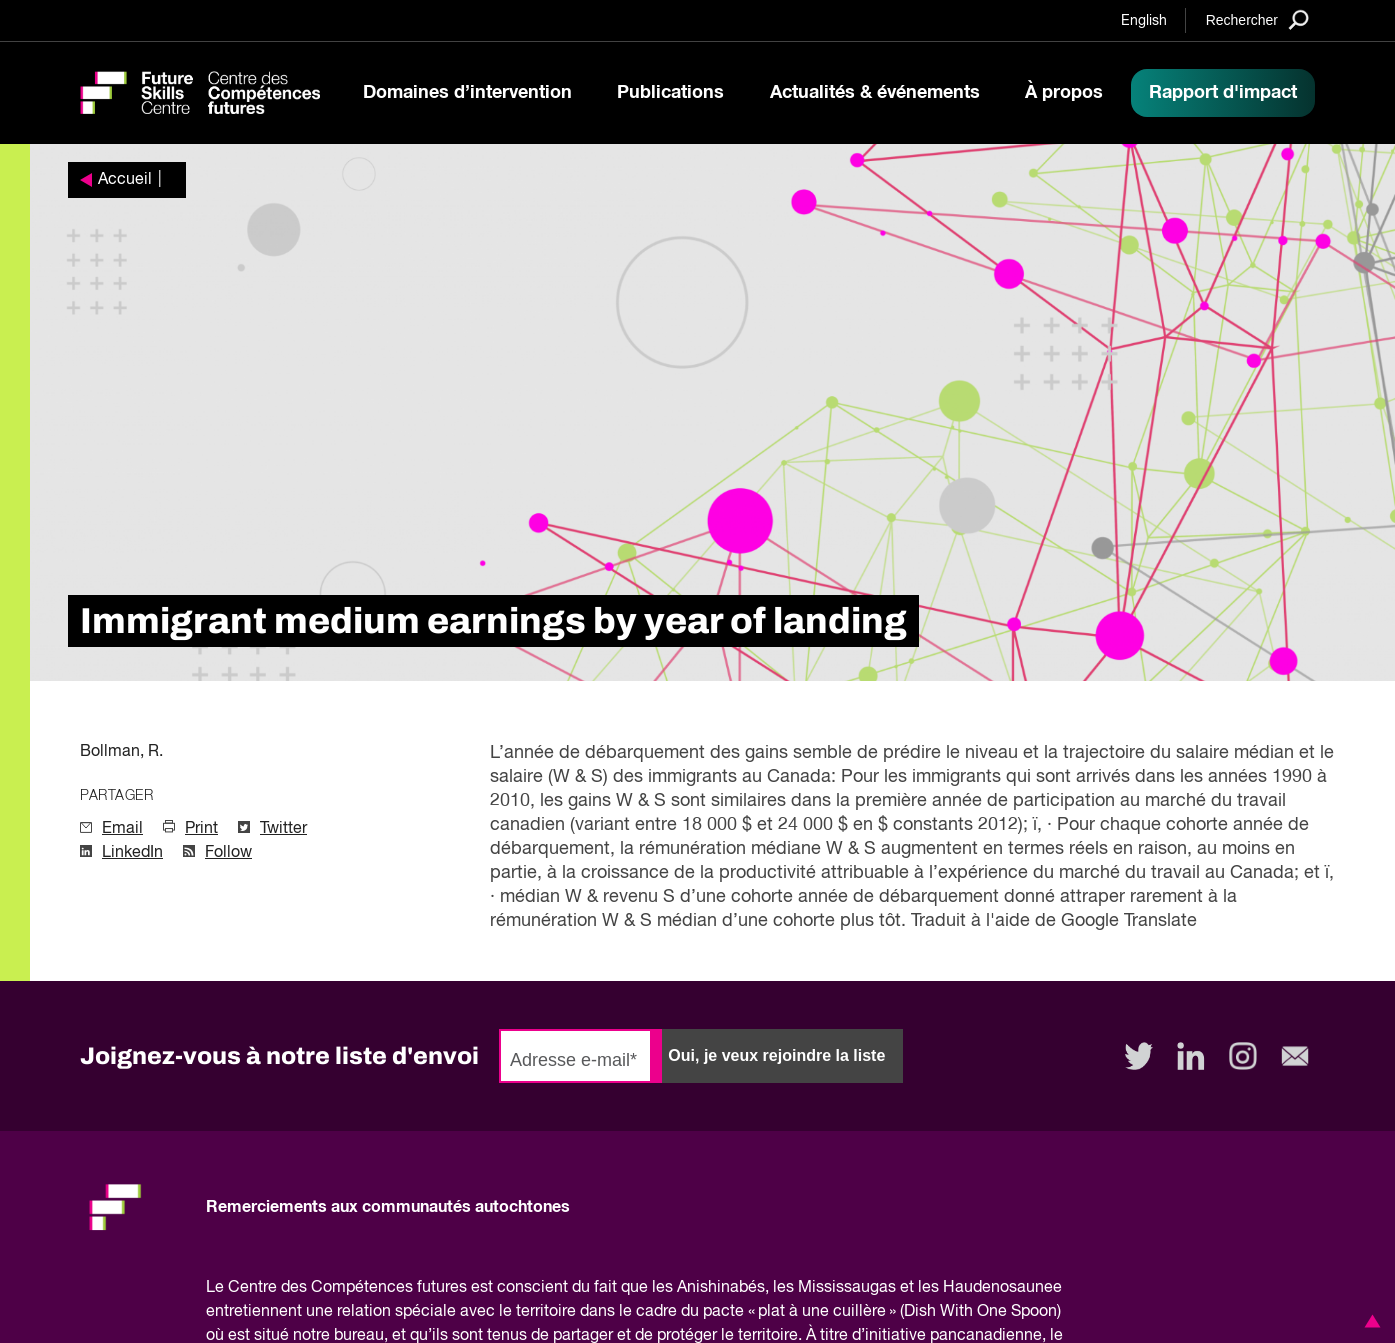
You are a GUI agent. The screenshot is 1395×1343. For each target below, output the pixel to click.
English (1144, 21)
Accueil (125, 180)
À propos (1064, 93)
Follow (228, 853)
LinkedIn (132, 853)
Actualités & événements (875, 93)
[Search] (1257, 19)
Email (122, 829)
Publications (670, 93)
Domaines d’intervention (467, 93)
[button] (1369, 1321)
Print (201, 829)
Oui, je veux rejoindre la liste (776, 1055)
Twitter (283, 829)
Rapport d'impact (1223, 93)
